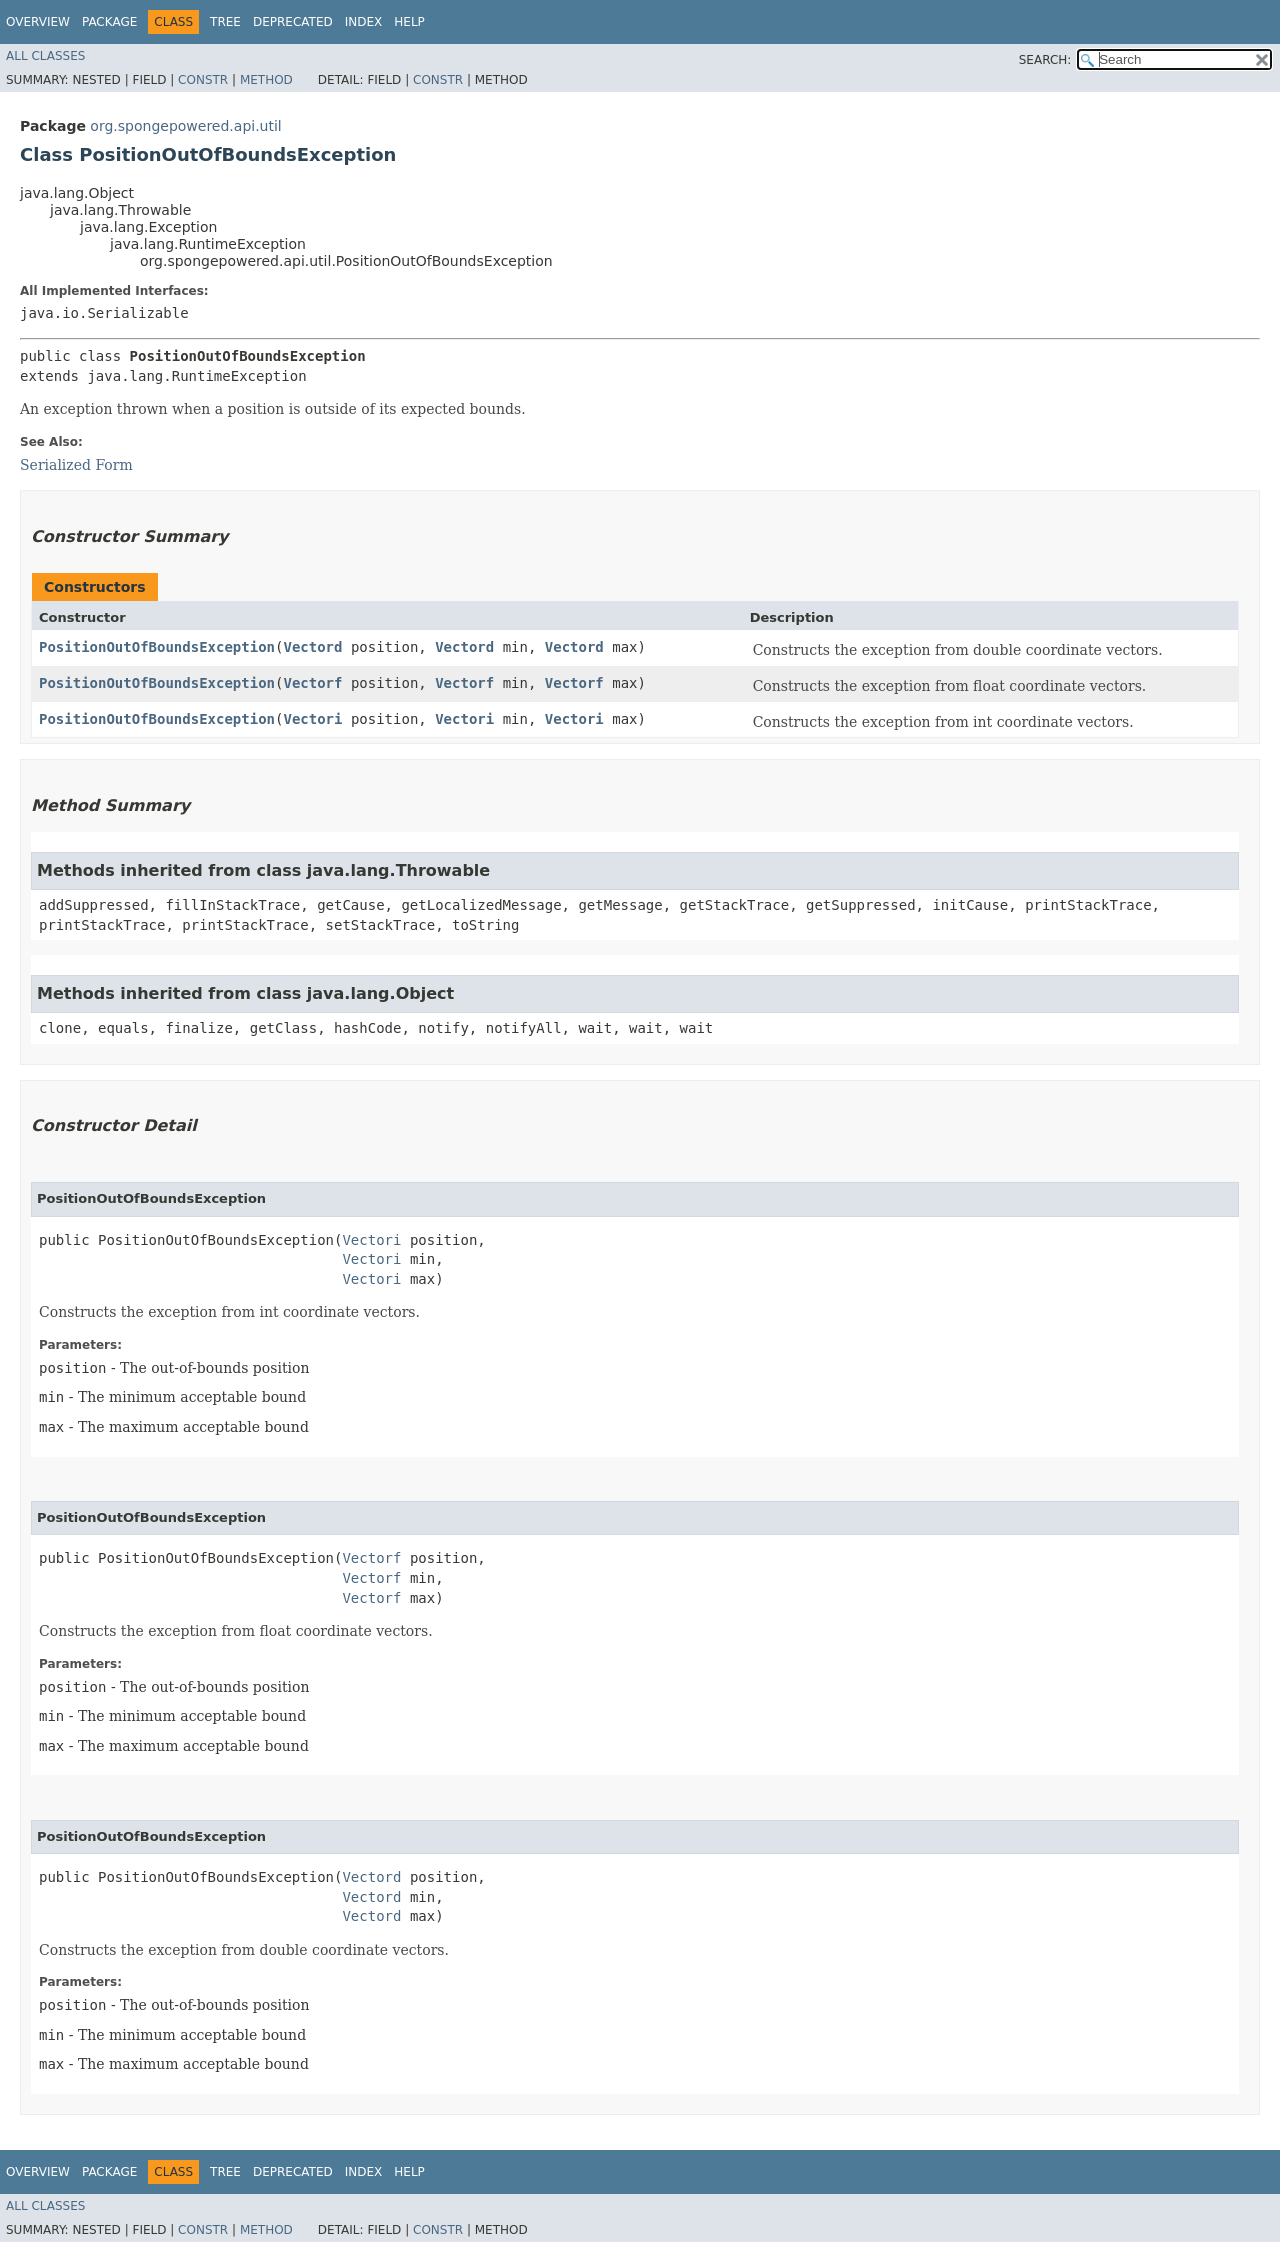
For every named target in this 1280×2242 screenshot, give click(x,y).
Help (409, 22)
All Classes (45, 56)
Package (109, 22)
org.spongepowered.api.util (185, 126)
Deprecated (293, 22)
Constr (203, 80)
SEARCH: (1045, 60)
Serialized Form (76, 465)
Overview (38, 22)
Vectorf (312, 683)
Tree (225, 22)
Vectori (312, 719)
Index (364, 22)
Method (266, 80)
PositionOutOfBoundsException (157, 647)
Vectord (312, 647)
